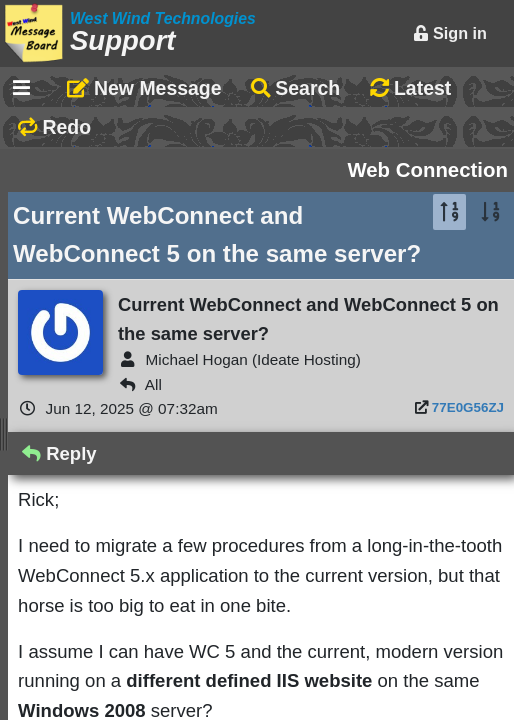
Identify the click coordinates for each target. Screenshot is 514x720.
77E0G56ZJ (468, 407)
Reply (59, 453)
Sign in (450, 33)
